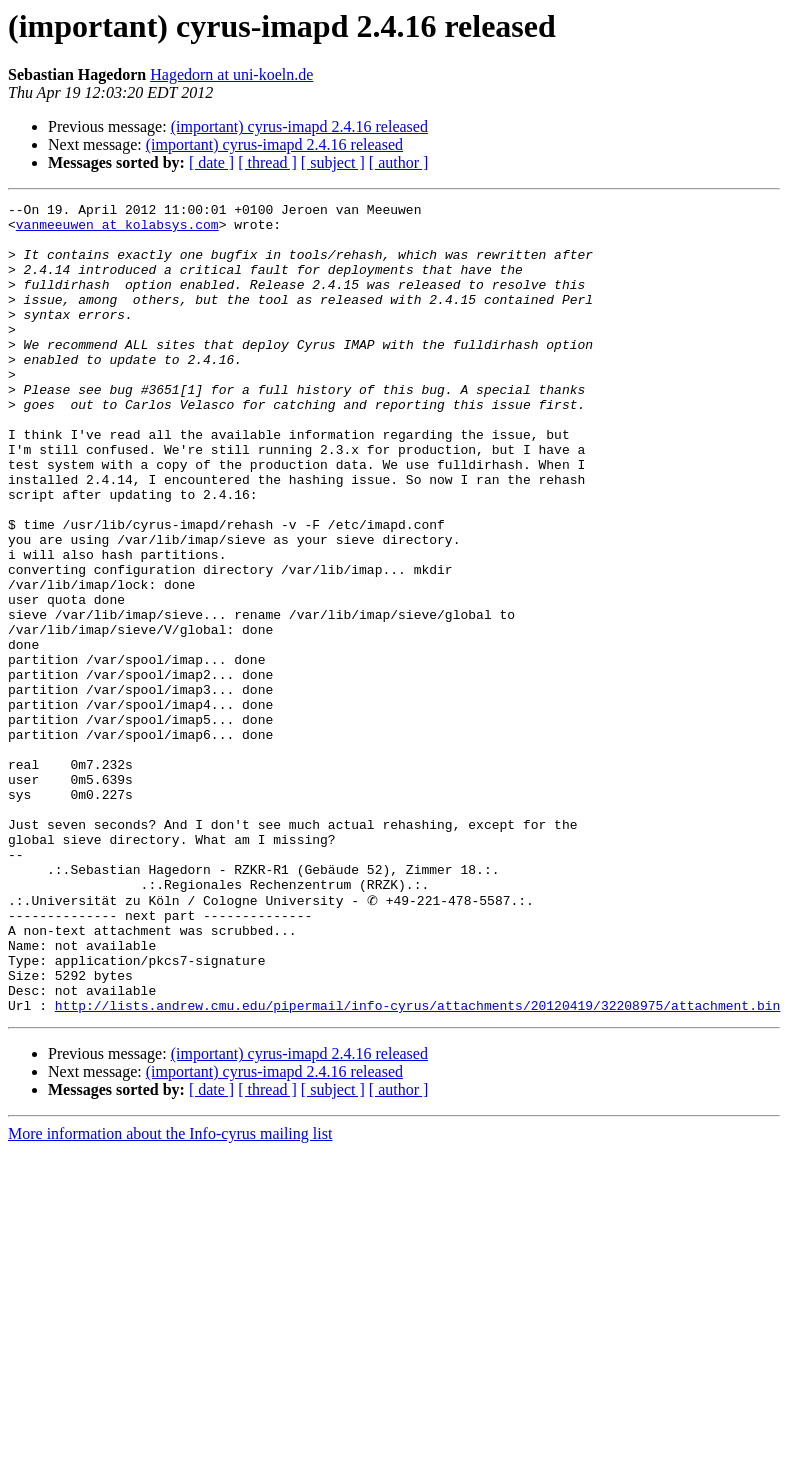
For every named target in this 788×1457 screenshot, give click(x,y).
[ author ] (399, 162)
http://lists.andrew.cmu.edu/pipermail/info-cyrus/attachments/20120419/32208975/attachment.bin (417, 1166)
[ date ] (211, 162)
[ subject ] (333, 162)
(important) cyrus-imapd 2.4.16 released (299, 126)
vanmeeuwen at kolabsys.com (117, 230)
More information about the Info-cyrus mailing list (170, 1294)
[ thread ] (267, 162)
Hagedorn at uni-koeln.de (231, 74)
